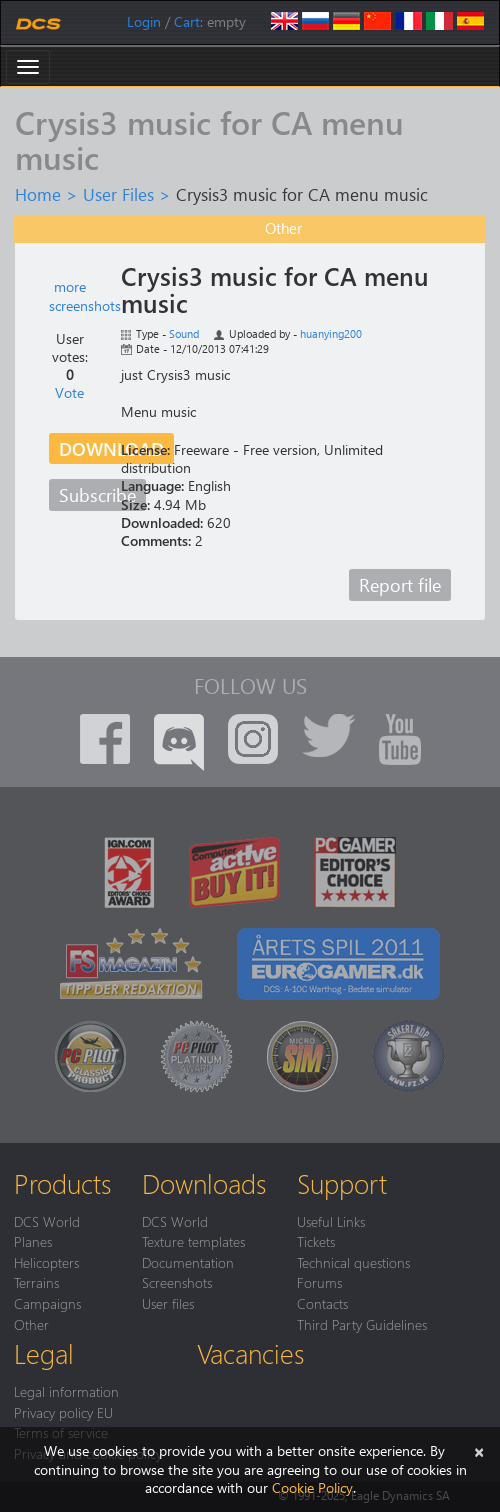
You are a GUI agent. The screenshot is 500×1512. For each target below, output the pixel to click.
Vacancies (250, 1353)
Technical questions (353, 1262)
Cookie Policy (312, 1487)
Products (62, 1183)
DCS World (47, 1221)
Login (144, 21)
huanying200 (331, 333)
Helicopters (46, 1262)
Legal (44, 1353)
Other (31, 1324)
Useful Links (331, 1221)
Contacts (322, 1303)
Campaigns (47, 1303)
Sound (184, 333)
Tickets (316, 1241)
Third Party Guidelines (362, 1324)
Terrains (36, 1282)
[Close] (479, 1450)
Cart (187, 21)
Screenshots (177, 1282)
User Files (118, 194)
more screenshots (85, 295)
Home (38, 194)
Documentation (188, 1262)
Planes (33, 1241)
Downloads (204, 1183)
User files (168, 1303)
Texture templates (193, 1241)
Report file (400, 584)
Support (342, 1183)
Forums (319, 1282)
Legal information (66, 1391)
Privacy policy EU (63, 1412)
